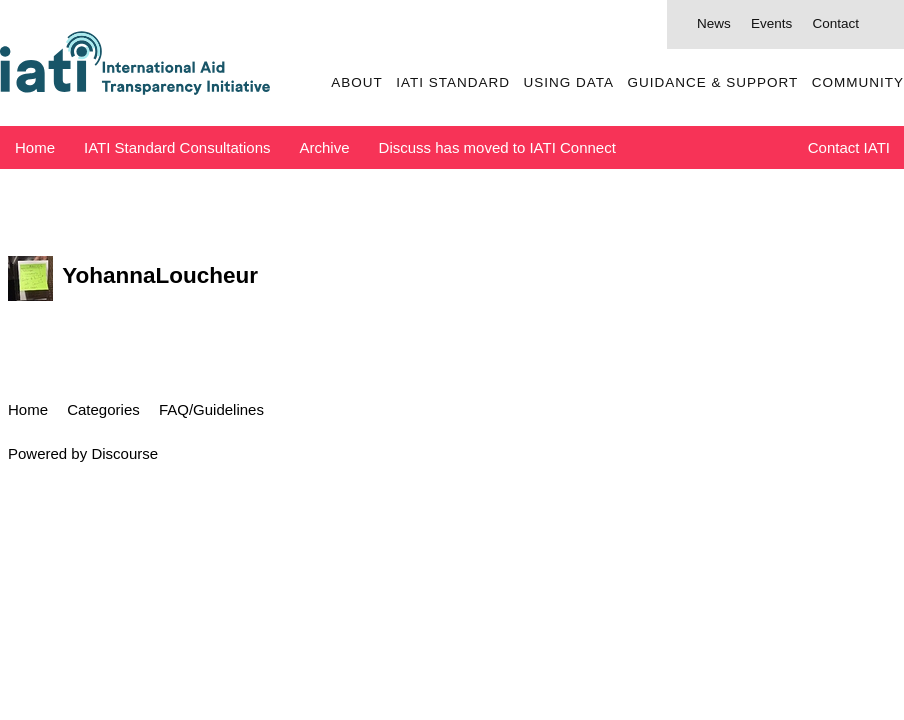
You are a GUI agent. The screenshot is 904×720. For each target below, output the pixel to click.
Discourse (124, 453)
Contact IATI (849, 147)
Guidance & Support (712, 82)
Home (35, 147)
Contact (835, 23)
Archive (325, 147)
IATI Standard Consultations (177, 147)
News (714, 23)
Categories (103, 409)
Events (771, 23)
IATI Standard (453, 82)
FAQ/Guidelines (211, 409)
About (357, 82)
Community (858, 82)
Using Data (568, 82)
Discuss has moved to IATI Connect (497, 147)
